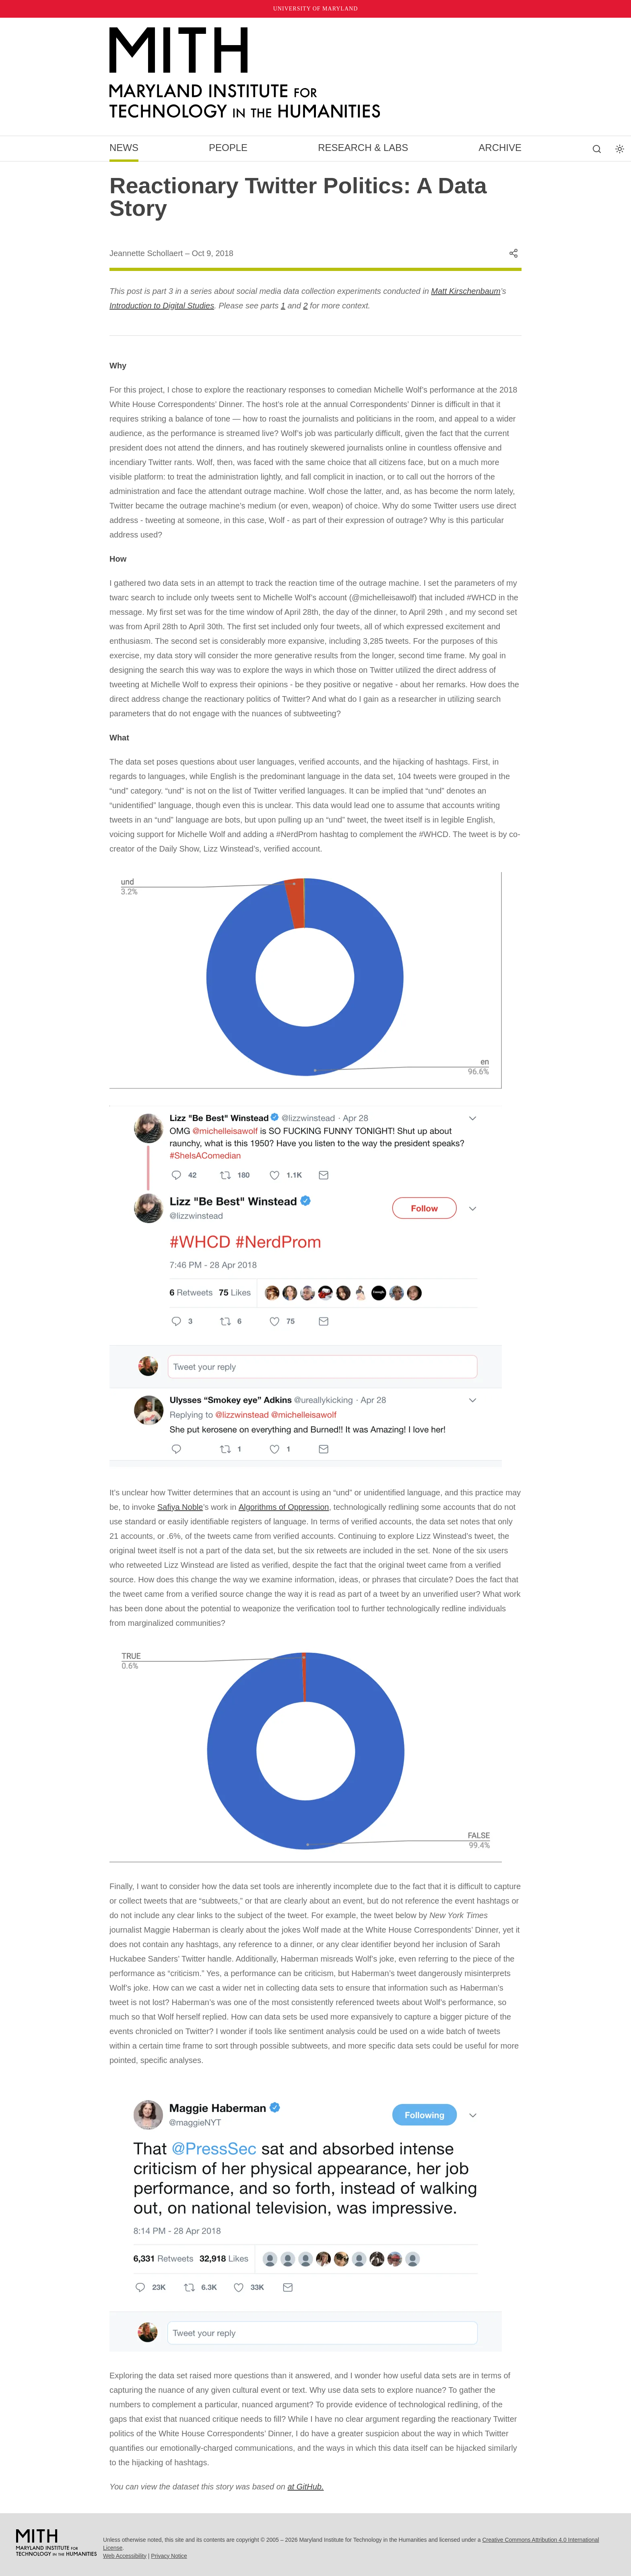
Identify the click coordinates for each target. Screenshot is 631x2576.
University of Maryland (315, 9)
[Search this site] (596, 149)
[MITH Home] (315, 72)
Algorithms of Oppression (284, 1507)
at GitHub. (305, 2486)
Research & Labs (363, 147)
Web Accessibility (124, 2556)
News (123, 147)
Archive (500, 147)
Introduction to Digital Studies (161, 305)
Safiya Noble (180, 1507)
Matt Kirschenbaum (465, 291)
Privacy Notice (169, 2556)
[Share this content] (513, 253)
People (228, 147)
